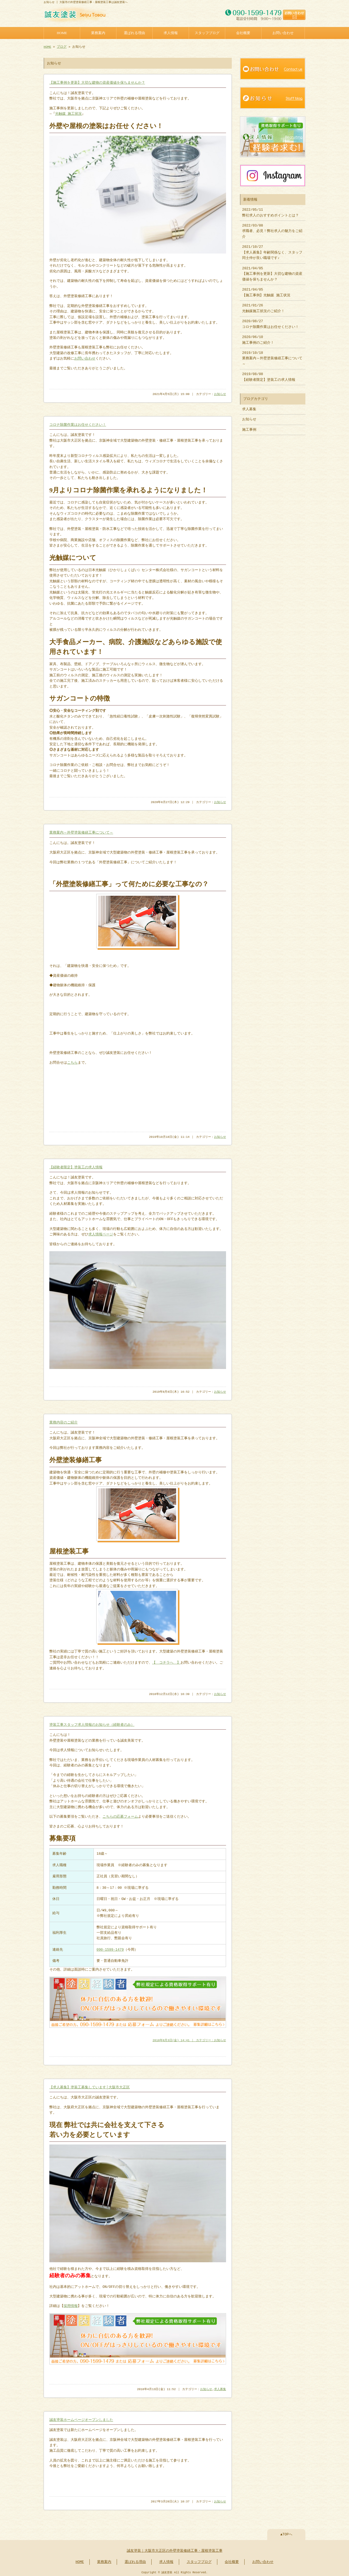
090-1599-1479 (110, 1949)
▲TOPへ (286, 2532)
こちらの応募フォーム (120, 1816)
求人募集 (220, 2388)
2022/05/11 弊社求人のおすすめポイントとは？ (270, 210)
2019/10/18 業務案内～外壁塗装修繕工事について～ (272, 356)
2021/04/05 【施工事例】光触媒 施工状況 (266, 290)
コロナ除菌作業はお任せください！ (77, 424)
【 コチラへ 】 (166, 1662)
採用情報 (71, 2305)
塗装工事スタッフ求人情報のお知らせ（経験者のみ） (91, 1724)
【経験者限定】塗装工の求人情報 (76, 1167)
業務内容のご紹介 (63, 1422)
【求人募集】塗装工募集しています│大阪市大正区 (89, 2086)
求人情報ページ (100, 1234)
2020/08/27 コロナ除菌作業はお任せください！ (270, 321)
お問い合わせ (283, 32)
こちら (72, 1062)
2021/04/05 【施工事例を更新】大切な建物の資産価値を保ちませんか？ (272, 271)
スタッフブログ (207, 32)
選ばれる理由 (134, 32)
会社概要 (243, 32)
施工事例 (249, 427)
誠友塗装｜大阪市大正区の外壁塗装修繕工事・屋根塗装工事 (174, 2549)
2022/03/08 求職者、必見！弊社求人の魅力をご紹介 (272, 229)
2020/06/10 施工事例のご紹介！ (258, 337)
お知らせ (220, 394)
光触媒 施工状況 (68, 113)
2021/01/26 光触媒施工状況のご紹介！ (263, 305)
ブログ (62, 46)
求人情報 (171, 32)
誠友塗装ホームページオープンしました (81, 2418)
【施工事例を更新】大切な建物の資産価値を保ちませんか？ (97, 82)
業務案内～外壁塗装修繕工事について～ (81, 832)
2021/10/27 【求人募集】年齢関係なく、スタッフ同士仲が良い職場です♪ (272, 250)
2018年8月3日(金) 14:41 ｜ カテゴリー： (183, 2039)
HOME (62, 32)
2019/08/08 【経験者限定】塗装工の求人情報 (268, 374)
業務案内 (98, 32)
